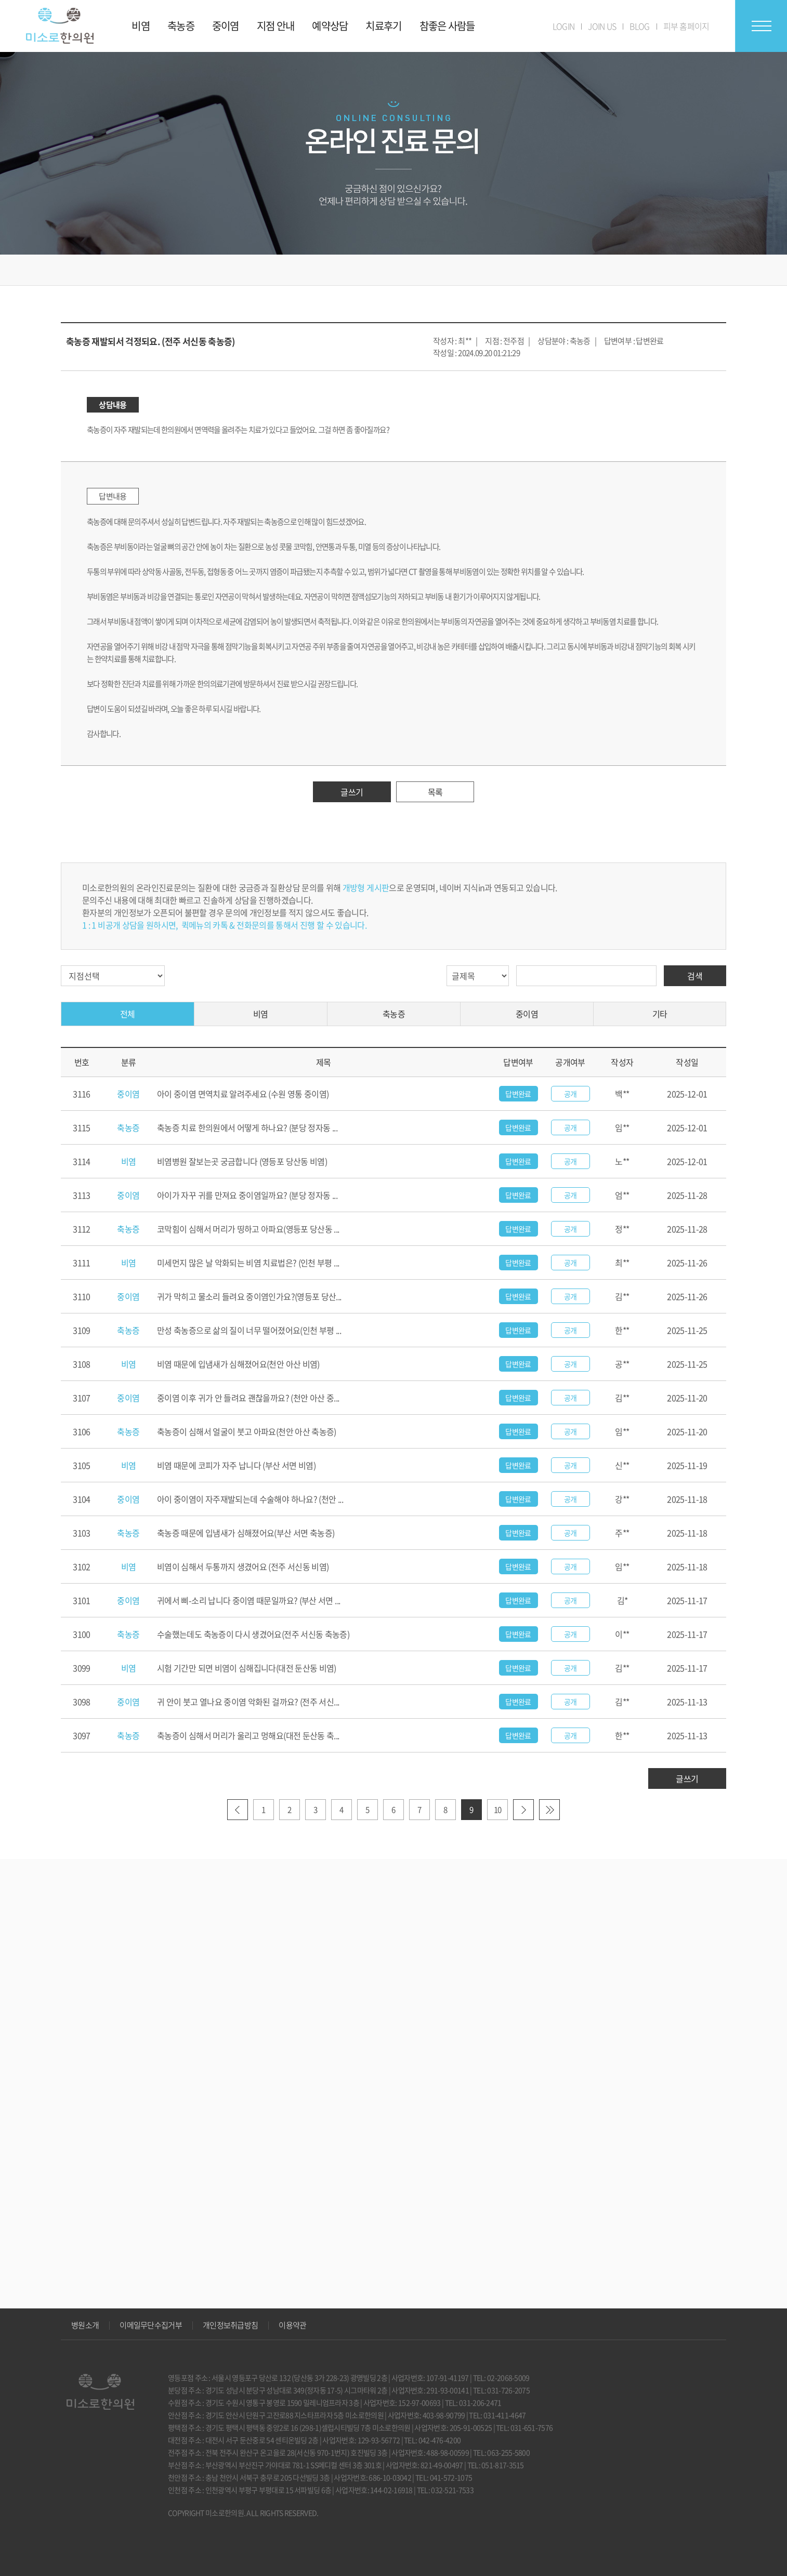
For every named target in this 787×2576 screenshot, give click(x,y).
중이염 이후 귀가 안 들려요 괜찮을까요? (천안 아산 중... (248, 1397)
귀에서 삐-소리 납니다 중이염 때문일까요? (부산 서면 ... (248, 1600)
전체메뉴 (761, 26)
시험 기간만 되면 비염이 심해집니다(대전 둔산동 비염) (246, 1668)
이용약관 (292, 2325)
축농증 (394, 1013)
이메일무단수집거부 (151, 2325)
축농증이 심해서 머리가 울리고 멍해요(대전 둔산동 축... (248, 1735)
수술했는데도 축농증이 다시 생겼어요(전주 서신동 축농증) (253, 1634)
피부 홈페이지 (686, 26)
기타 (659, 1013)
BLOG (639, 26)
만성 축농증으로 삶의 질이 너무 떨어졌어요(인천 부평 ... (249, 1330)
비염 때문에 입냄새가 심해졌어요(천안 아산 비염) (238, 1364)
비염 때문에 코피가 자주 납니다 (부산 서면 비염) (236, 1465)
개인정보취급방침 (230, 2325)
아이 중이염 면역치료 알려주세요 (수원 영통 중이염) (243, 1093)
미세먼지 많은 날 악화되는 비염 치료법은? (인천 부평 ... (248, 1262)
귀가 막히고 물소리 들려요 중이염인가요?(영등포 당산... (249, 1296)
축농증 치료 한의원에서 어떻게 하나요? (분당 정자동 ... (247, 1127)
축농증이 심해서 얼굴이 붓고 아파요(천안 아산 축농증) (246, 1431)
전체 (127, 1013)
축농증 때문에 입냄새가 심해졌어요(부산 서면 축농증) (245, 1532)
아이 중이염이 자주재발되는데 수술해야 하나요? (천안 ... (250, 1499)
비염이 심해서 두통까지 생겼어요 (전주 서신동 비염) (243, 1566)
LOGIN (564, 26)
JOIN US (602, 26)
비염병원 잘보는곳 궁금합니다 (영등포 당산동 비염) (242, 1161)
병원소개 (85, 2325)
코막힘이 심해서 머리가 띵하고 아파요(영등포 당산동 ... (248, 1229)
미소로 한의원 (60, 26)
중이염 (527, 1013)
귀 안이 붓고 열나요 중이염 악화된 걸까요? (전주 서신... (248, 1701)
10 (498, 1809)
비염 (260, 1013)
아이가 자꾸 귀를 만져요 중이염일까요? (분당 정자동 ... (247, 1195)
